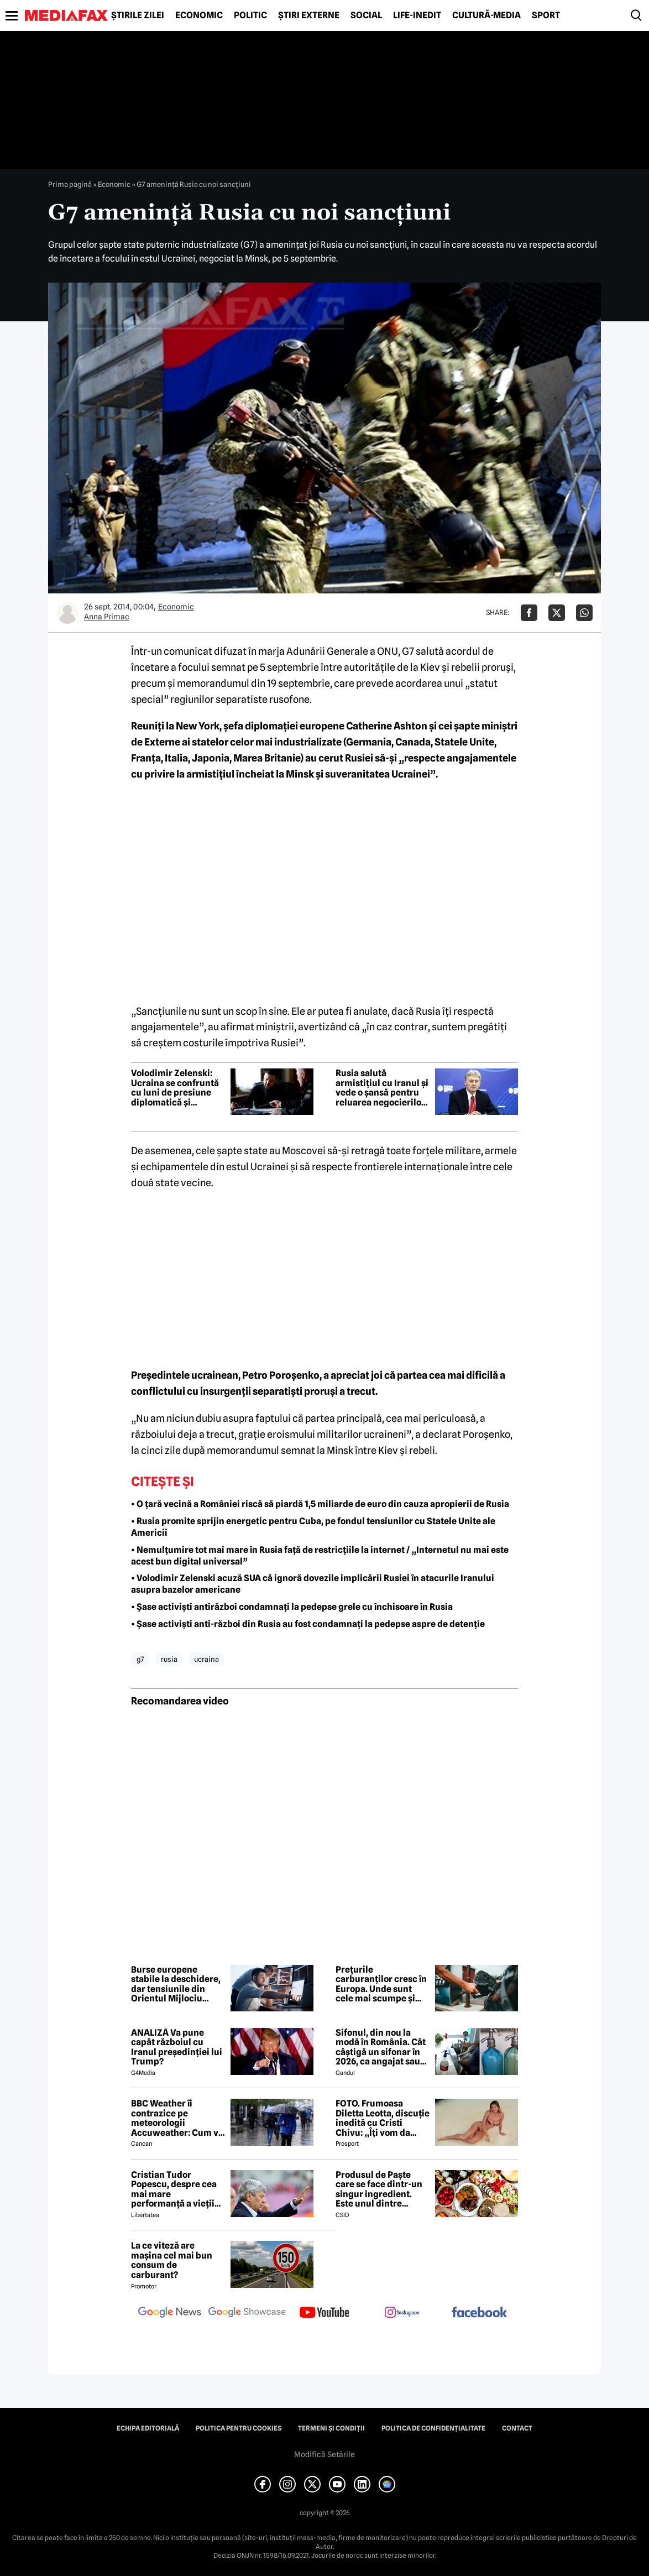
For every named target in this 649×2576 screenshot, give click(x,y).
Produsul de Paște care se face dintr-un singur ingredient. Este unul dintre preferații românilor (379, 2189)
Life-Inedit (417, 15)
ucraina (206, 1659)
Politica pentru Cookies (238, 2428)
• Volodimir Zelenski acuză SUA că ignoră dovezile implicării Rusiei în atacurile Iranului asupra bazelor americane (312, 1584)
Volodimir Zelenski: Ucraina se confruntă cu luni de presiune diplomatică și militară (175, 1087)
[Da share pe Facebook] (529, 612)
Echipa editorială (148, 2428)
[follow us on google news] (169, 2313)
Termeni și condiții (331, 2428)
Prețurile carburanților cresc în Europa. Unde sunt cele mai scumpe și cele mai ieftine (381, 1984)
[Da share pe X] (556, 612)
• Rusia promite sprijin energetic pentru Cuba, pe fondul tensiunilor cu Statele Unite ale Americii (313, 1527)
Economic (199, 15)
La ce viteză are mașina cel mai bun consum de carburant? (171, 2260)
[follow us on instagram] (402, 2313)
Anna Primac (106, 616)
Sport (546, 15)
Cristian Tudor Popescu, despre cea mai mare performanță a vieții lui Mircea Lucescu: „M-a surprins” (174, 2189)
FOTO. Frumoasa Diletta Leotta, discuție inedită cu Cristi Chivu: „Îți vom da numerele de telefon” (383, 2118)
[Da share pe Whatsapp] (584, 612)
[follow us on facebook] (479, 2313)
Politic (250, 15)
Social (366, 15)
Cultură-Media (486, 15)
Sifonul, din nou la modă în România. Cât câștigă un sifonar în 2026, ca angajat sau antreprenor (381, 2047)
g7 (140, 1659)
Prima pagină (70, 184)
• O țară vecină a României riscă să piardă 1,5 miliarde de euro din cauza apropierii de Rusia (320, 1504)
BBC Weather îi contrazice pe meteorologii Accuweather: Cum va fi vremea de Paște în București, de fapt (177, 2118)
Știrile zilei (137, 15)
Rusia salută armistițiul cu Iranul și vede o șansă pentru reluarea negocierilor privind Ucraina (382, 1087)
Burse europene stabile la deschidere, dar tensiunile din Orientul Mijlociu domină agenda (176, 1984)
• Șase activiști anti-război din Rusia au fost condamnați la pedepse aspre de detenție (308, 1624)
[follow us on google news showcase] (247, 2313)
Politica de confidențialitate (433, 2428)
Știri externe (308, 15)
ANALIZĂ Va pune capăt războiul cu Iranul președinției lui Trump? (176, 2047)
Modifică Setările (324, 2454)
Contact (517, 2428)
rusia (169, 1659)
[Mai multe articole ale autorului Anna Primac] (67, 613)
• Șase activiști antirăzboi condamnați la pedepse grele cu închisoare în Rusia (292, 1607)
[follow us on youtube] (324, 2313)
